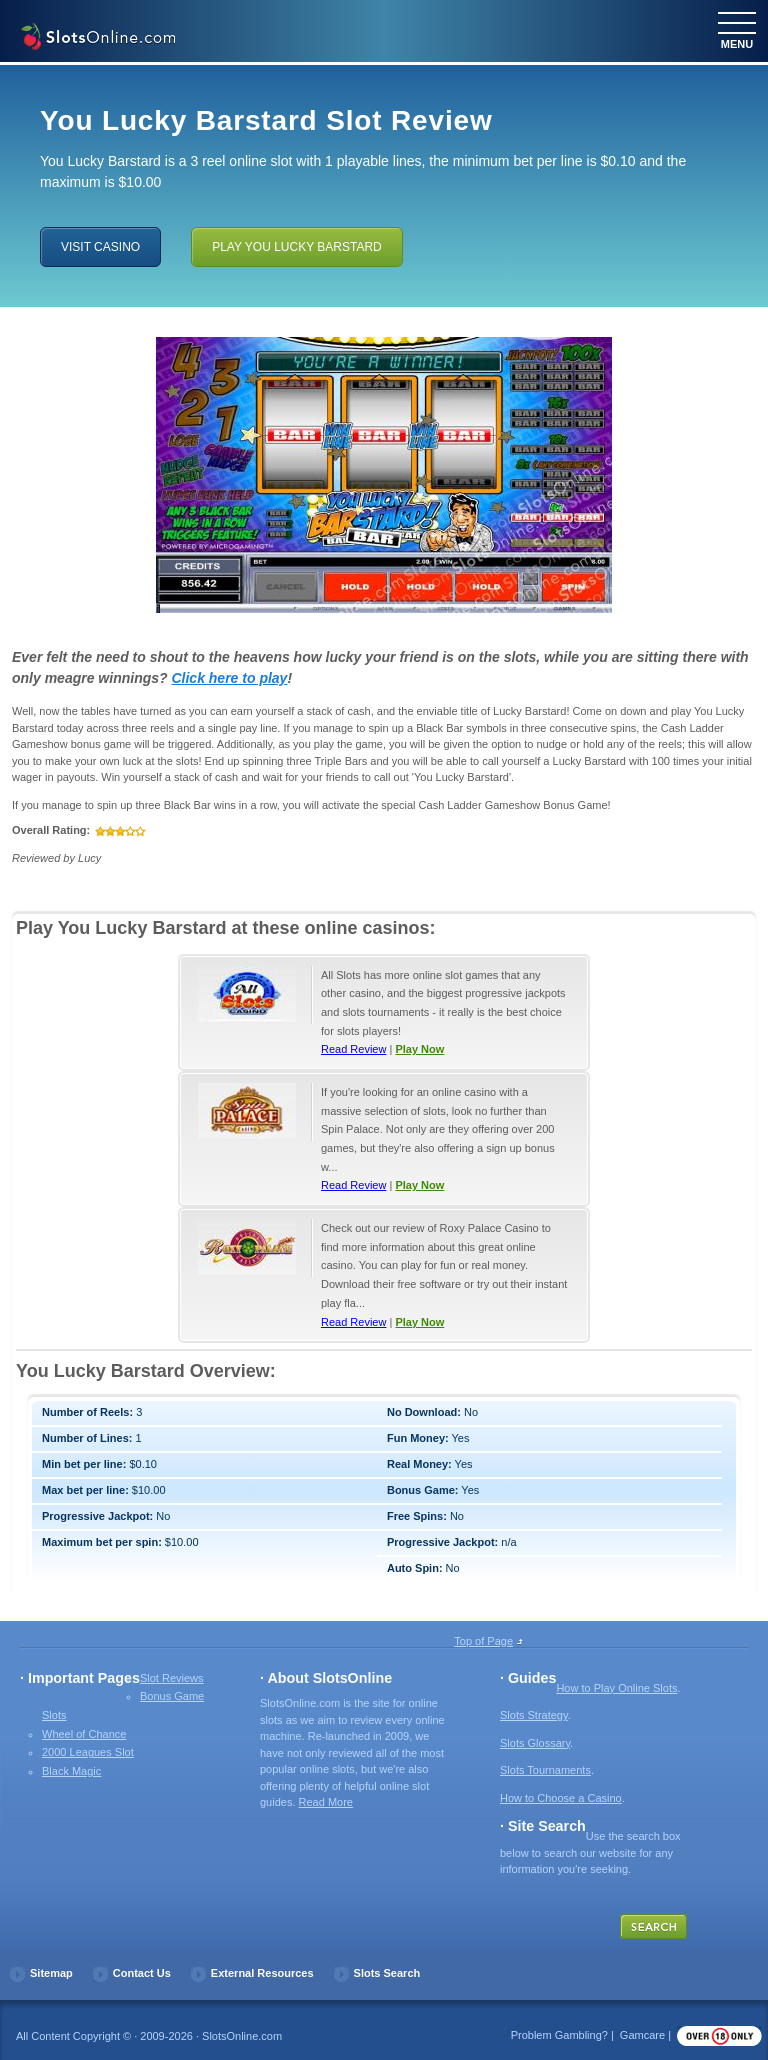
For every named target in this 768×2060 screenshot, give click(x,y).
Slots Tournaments (545, 1770)
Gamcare (642, 2035)
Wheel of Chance (84, 1734)
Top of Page (483, 1641)
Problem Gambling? (559, 2035)
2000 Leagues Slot (88, 1752)
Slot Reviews (172, 1678)
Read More (326, 1802)
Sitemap (51, 1973)
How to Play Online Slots (616, 1688)
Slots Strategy (534, 1715)
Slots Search (387, 1973)
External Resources (262, 1973)
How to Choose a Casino (561, 1798)
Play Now (419, 1049)
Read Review (353, 1049)
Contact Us (142, 1973)
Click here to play (229, 678)
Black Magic (71, 1771)
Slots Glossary (535, 1743)
